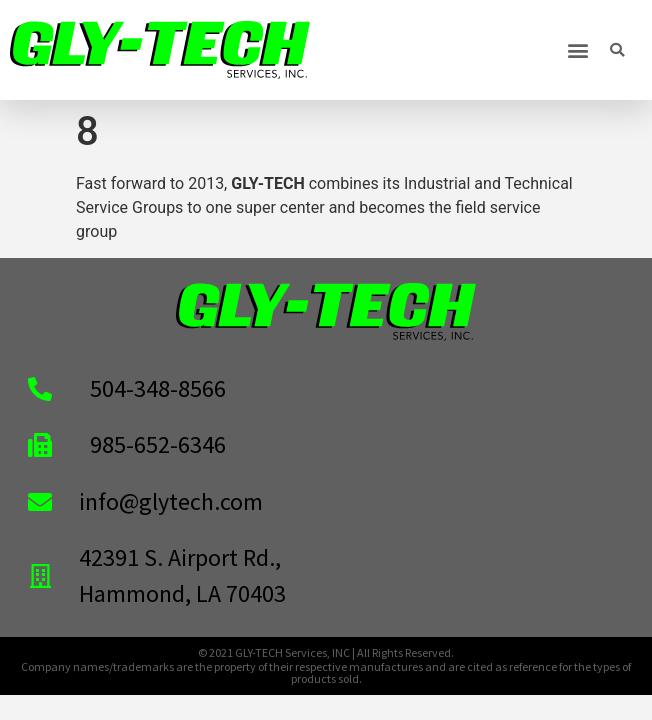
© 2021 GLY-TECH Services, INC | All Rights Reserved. (326, 652)
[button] (577, 50)
